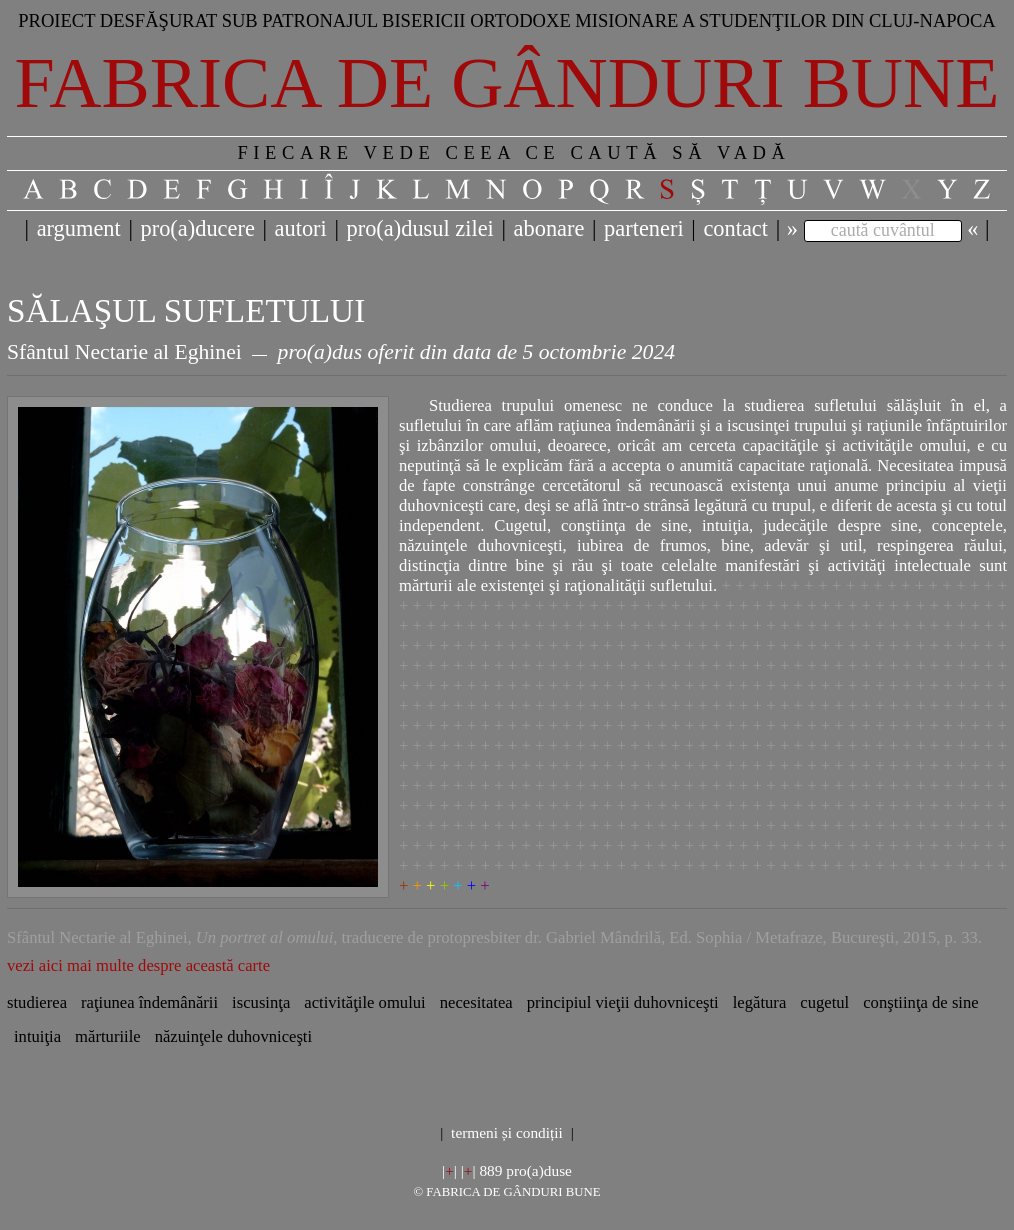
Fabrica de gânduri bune (507, 83)
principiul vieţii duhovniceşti (623, 1002)
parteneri (644, 228)
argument (79, 228)
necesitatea (476, 1002)
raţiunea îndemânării (149, 1002)
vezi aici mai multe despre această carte (138, 965)
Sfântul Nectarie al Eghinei (124, 352)
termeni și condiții (507, 1132)
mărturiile (108, 1036)
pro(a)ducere (197, 228)
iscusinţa (261, 1002)
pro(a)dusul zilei (419, 228)
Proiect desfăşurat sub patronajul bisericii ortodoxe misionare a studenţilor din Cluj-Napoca (507, 20)
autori (301, 228)
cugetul (824, 1002)
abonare (549, 228)
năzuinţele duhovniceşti (233, 1036)
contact (735, 228)
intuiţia (37, 1036)
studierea (37, 1002)
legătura (760, 1002)
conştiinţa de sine (920, 1002)
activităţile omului (364, 1002)
